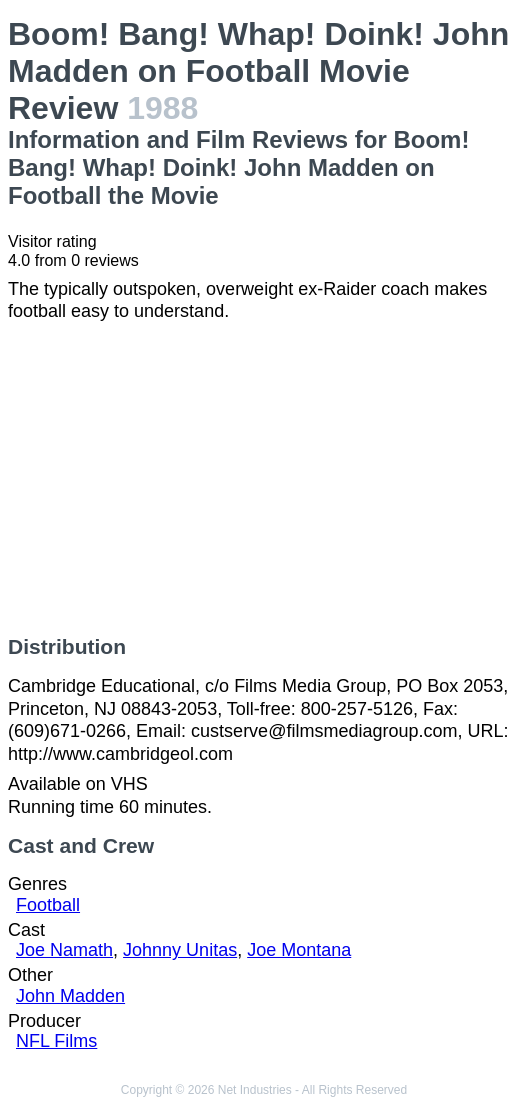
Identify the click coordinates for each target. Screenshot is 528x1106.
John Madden (70, 996)
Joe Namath (64, 950)
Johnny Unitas (180, 950)
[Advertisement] (264, 479)
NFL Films (56, 1041)
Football (48, 905)
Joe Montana (299, 950)
